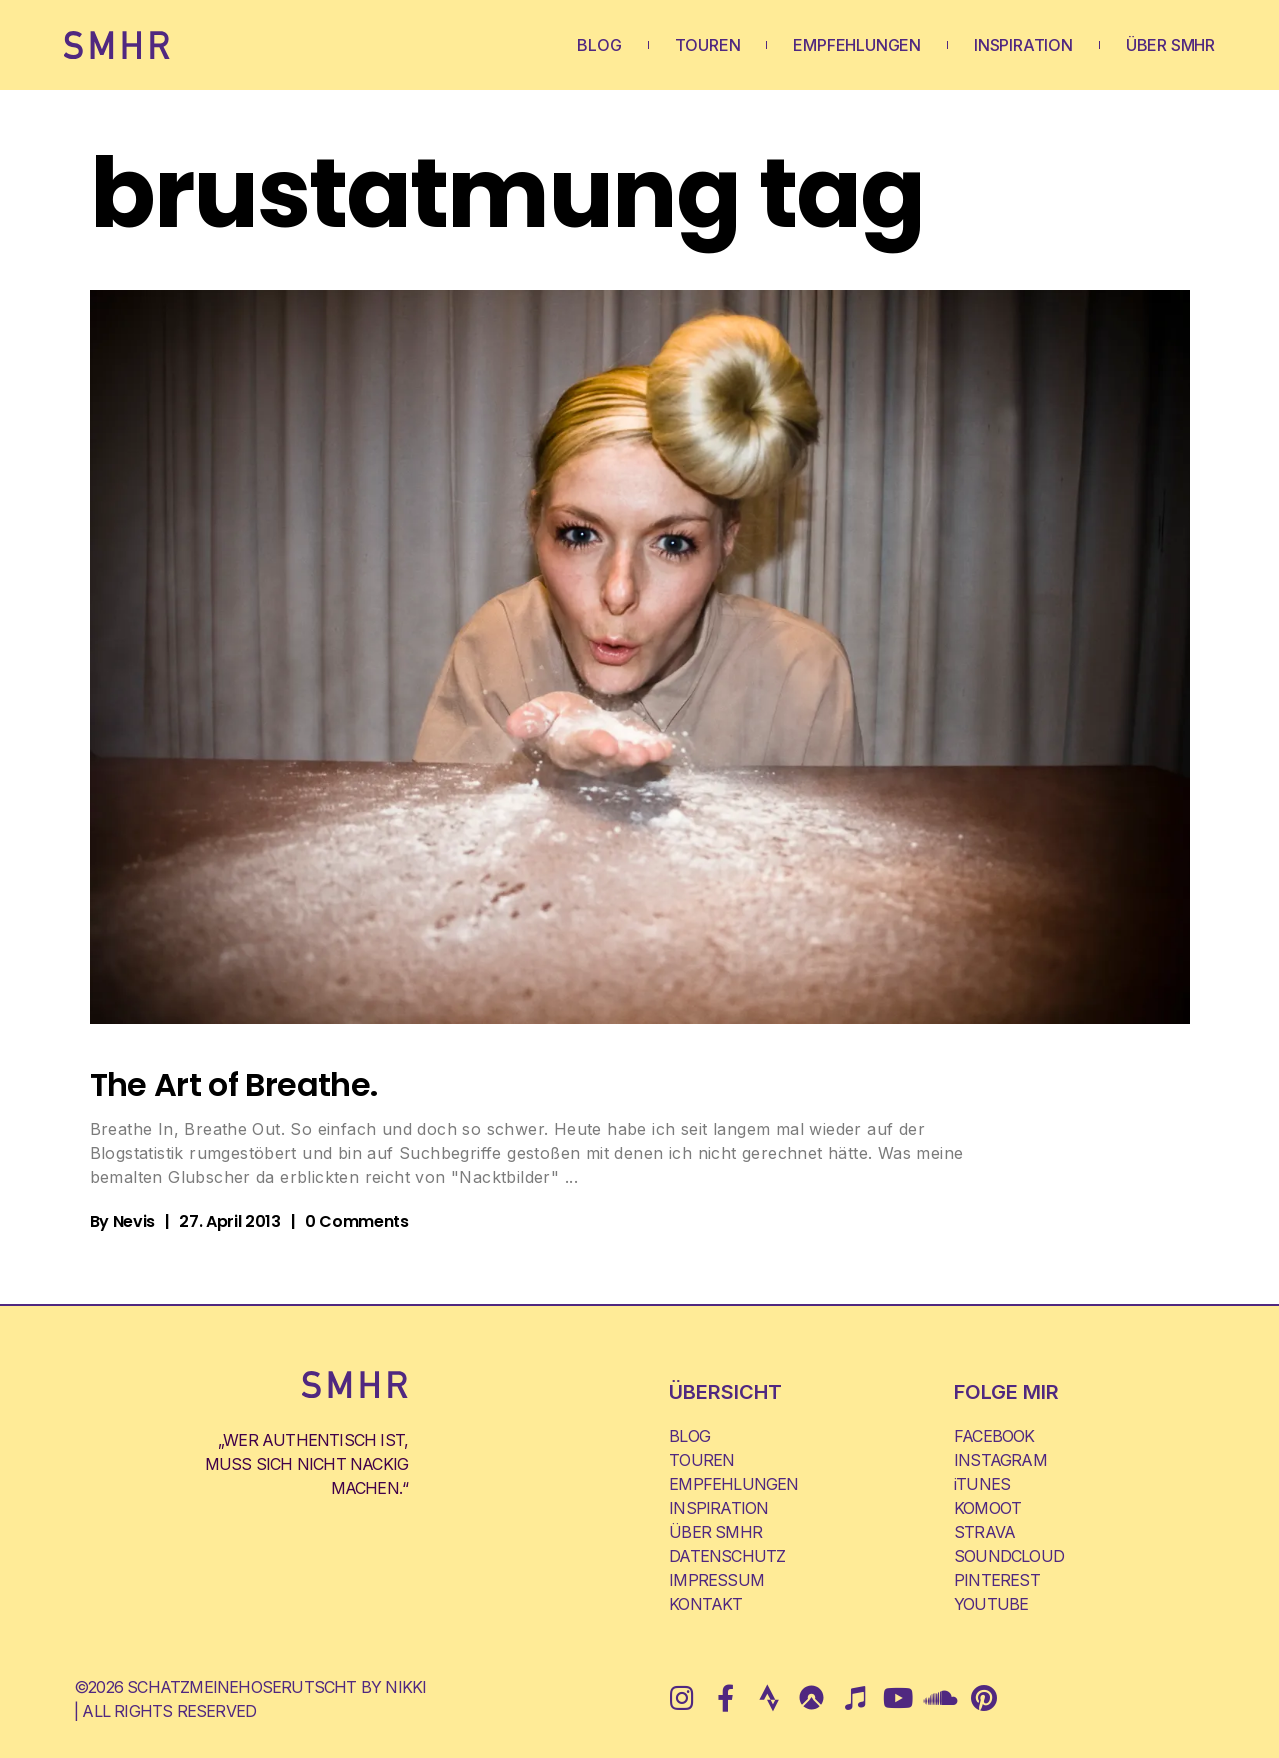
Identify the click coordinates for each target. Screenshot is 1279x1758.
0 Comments (357, 1221)
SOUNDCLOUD (1009, 1556)
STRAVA (984, 1532)
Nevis (134, 1221)
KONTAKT (705, 1604)
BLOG (599, 45)
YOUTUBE (991, 1604)
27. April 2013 (230, 1221)
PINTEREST (997, 1580)
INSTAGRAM (1000, 1460)
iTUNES (982, 1484)
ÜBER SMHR (1170, 45)
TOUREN (708, 45)
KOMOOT (987, 1508)
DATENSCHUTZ (727, 1556)
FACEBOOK (994, 1436)
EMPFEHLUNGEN (857, 45)
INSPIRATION (1023, 45)
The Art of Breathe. (234, 1084)
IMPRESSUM (716, 1580)
